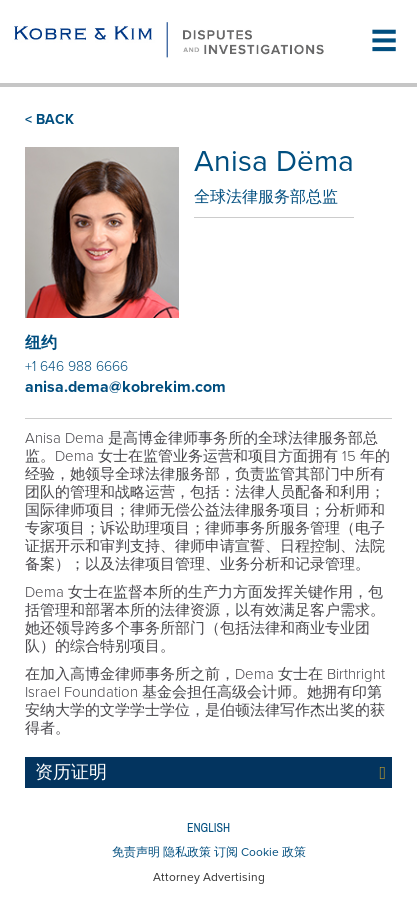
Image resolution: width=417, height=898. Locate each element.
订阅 (226, 852)
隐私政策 (187, 852)
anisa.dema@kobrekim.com (125, 387)
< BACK (49, 119)
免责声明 (136, 852)
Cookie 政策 (273, 852)
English (208, 828)
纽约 (41, 343)
